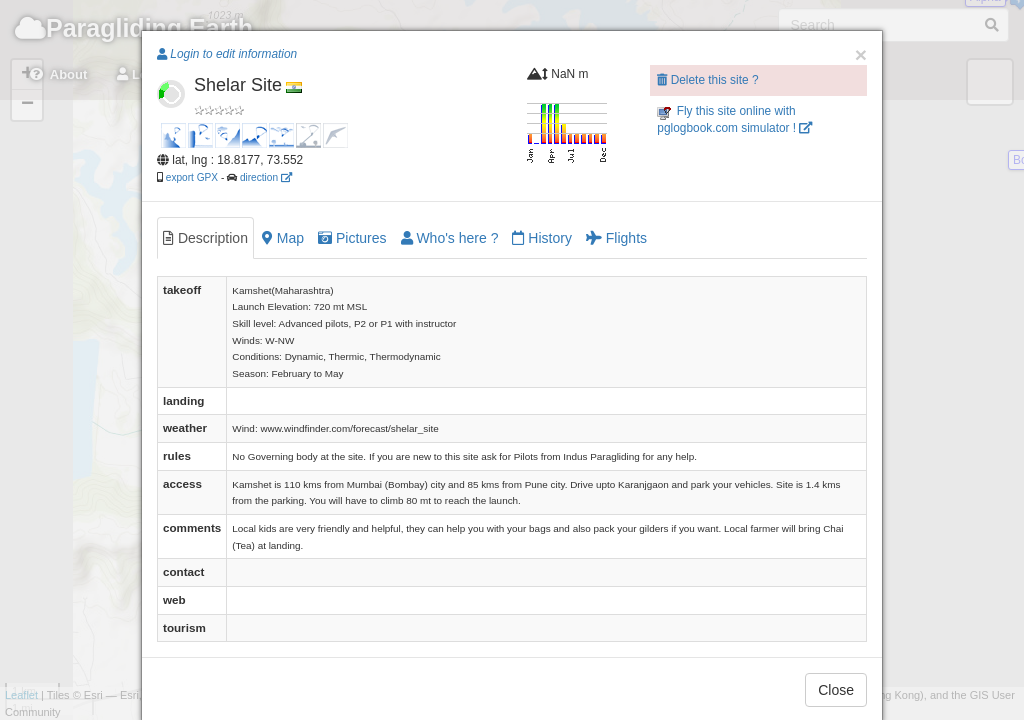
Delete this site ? (707, 80)
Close (836, 690)
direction (266, 177)
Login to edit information (227, 54)
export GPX (192, 177)
